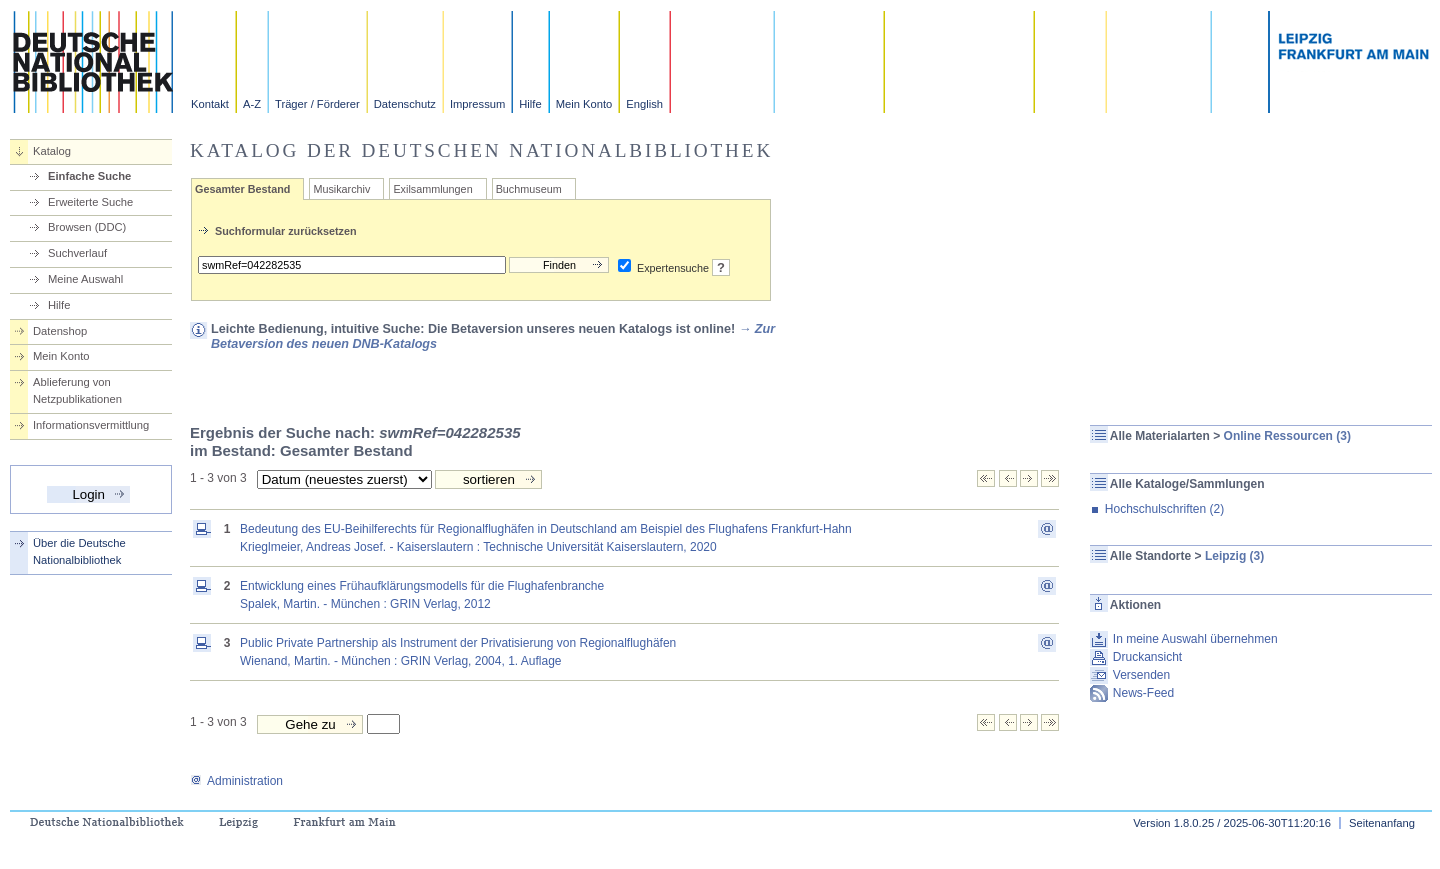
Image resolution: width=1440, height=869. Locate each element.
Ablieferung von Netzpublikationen (77, 390)
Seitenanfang (1382, 823)
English (644, 104)
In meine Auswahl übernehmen (1195, 639)
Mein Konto (584, 104)
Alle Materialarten (1160, 436)
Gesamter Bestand (242, 189)
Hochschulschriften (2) (1164, 509)
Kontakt (210, 104)
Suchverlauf (77, 253)
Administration (236, 781)
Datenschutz (405, 104)
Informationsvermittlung (91, 425)
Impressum (477, 104)
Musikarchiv (341, 189)
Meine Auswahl (85, 279)
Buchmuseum (529, 189)
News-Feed (1143, 693)
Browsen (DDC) (87, 227)
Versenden (1141, 675)
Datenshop (60, 331)
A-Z (252, 104)
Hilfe (530, 104)
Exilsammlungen (432, 189)
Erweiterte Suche (90, 202)
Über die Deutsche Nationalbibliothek (79, 551)
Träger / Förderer (317, 104)
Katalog (52, 151)
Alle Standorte (1150, 556)
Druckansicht (1147, 657)
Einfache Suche (89, 176)
